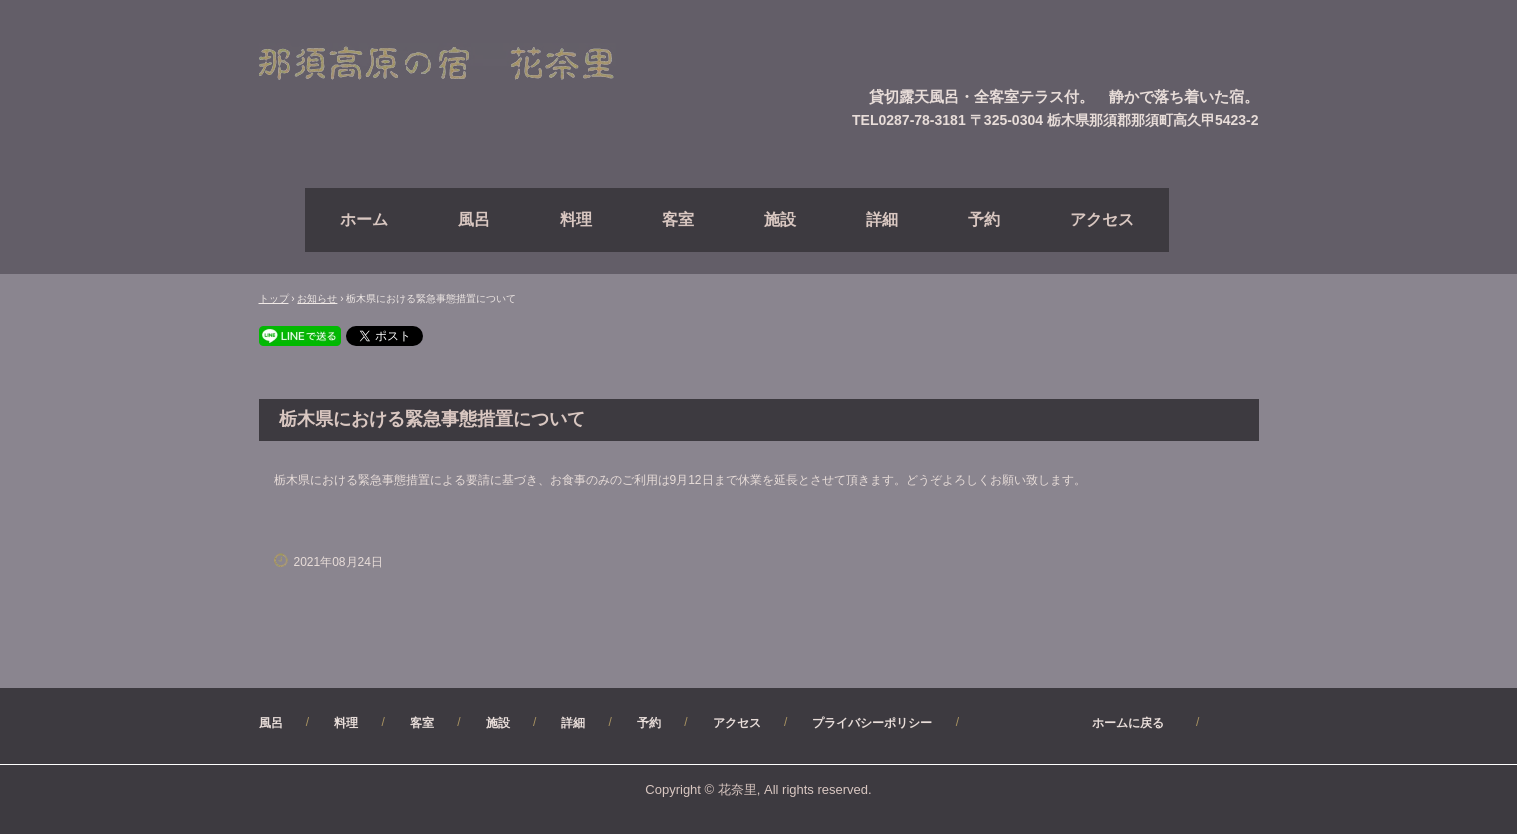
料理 (576, 219)
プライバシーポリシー (872, 723)
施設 (780, 219)
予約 (984, 219)
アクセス (1102, 219)
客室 (678, 219)
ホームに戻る (1080, 723)
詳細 (882, 219)
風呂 (474, 219)
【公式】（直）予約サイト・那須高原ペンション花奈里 (460, 64)
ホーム (364, 219)
